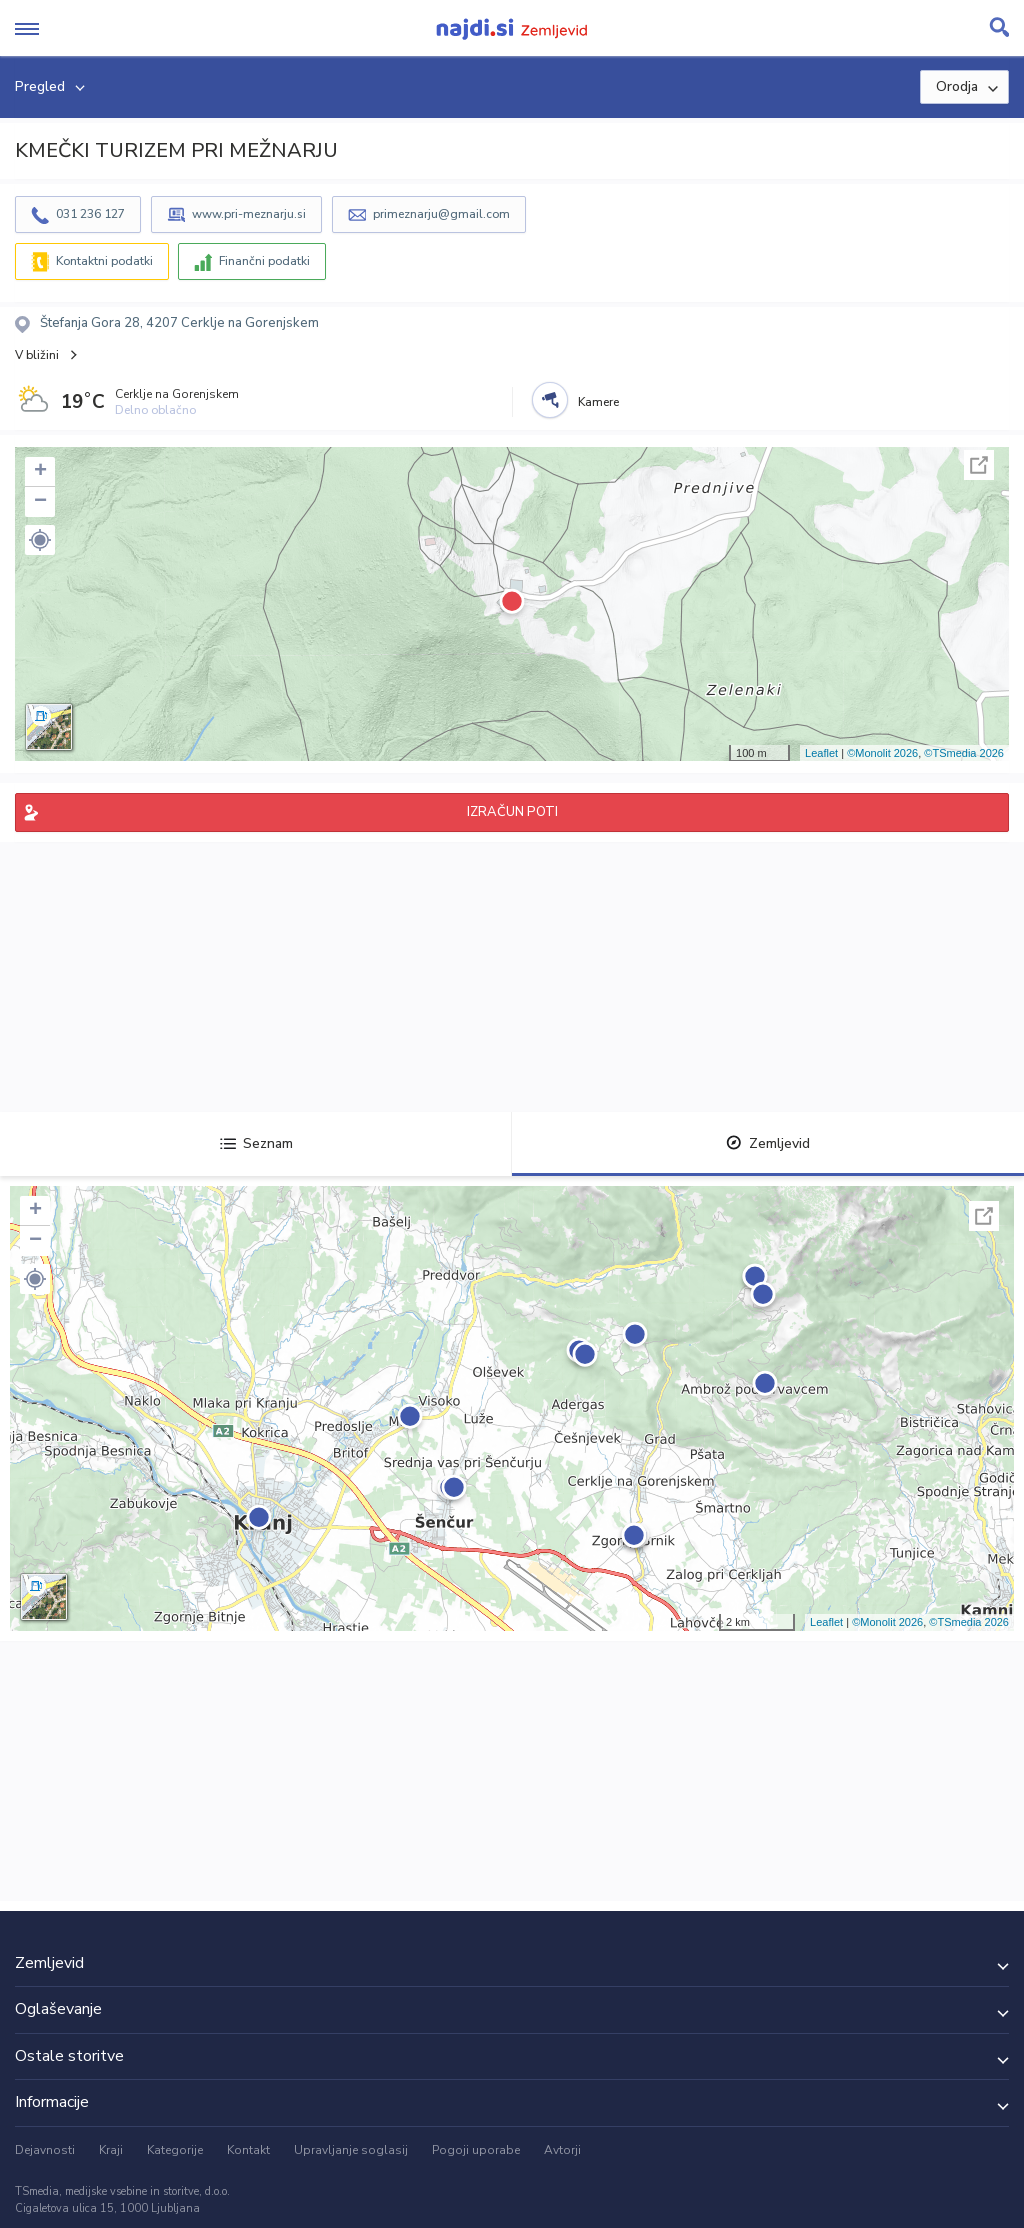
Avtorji (562, 2150)
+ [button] (40, 472)
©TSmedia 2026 (964, 753)
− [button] (40, 502)
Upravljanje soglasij (351, 2150)
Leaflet (821, 753)
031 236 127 (90, 214)
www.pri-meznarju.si (249, 214)
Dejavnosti (45, 2150)
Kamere (598, 402)
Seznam (256, 1143)
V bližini (37, 355)
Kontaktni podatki (104, 261)
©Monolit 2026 (882, 753)
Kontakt (248, 2150)
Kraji (111, 2150)
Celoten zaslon (979, 465)
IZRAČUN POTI (512, 812)
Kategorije (175, 2150)
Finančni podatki (264, 261)
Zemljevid (768, 1143)
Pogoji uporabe (476, 2150)
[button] (40, 540)
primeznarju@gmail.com (441, 214)
